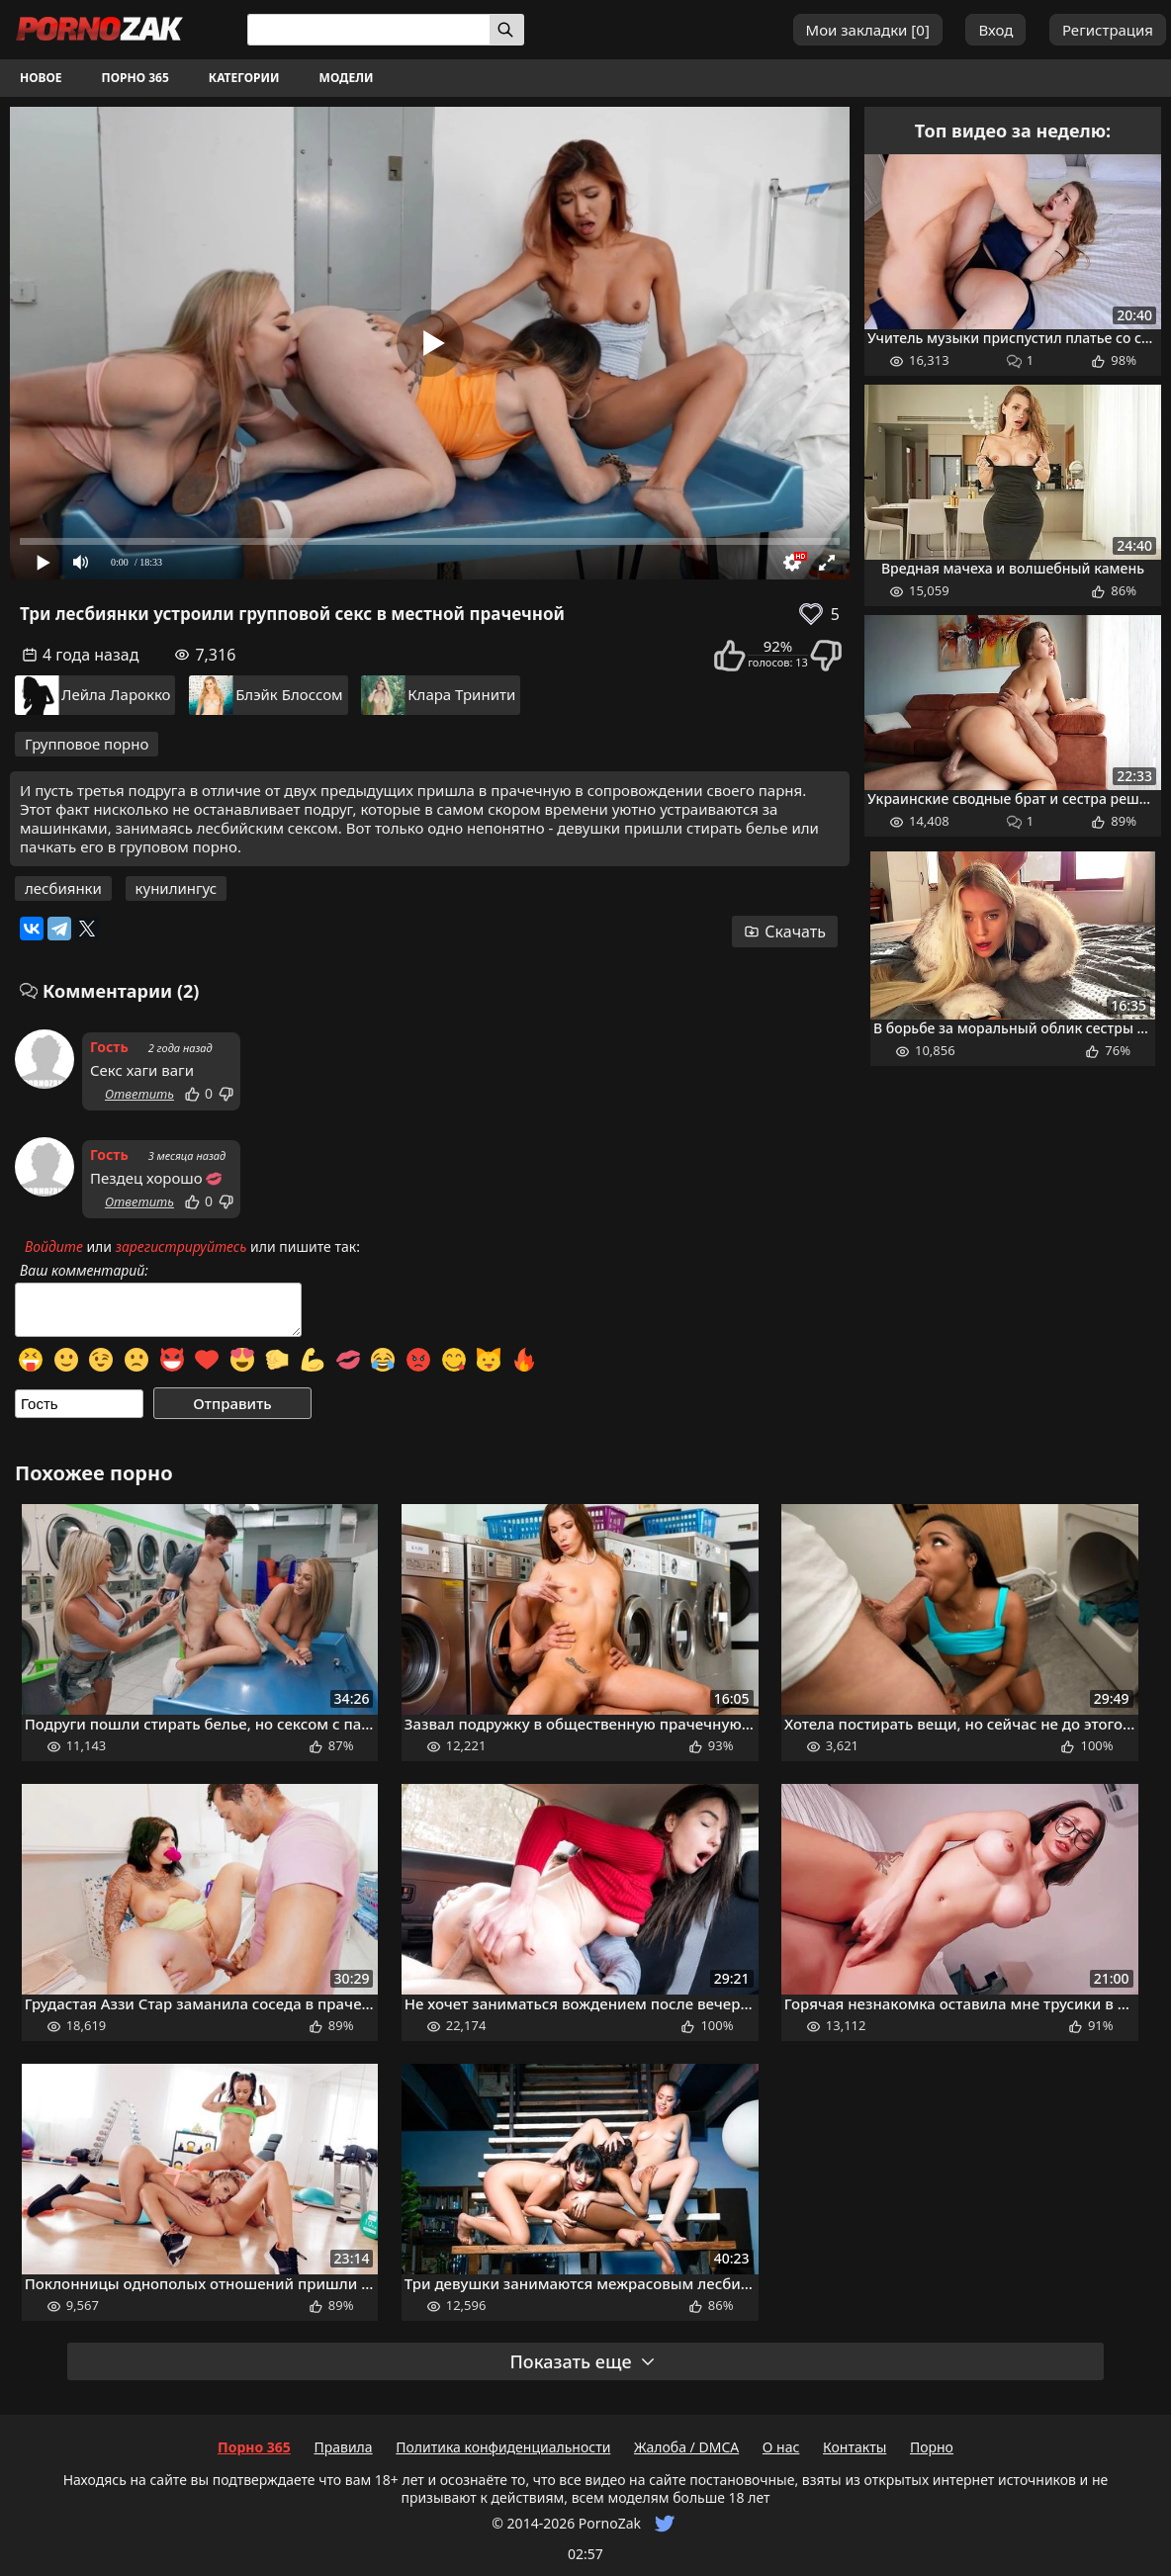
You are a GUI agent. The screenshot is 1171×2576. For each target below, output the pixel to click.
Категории (244, 77)
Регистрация (1107, 30)
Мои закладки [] (868, 30)
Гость (109, 1046)
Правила (343, 2447)
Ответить (139, 1094)
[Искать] (507, 29)
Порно (931, 2447)
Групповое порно (86, 744)
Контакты (854, 2447)
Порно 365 (135, 77)
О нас (781, 2447)
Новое (41, 77)
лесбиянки (63, 888)
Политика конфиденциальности (503, 2447)
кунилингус (176, 888)
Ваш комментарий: (84, 1271)
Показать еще (582, 2361)
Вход (995, 30)
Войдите (54, 1246)
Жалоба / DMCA (686, 2447)
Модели (346, 77)
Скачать (785, 931)
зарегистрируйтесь (181, 1246)
